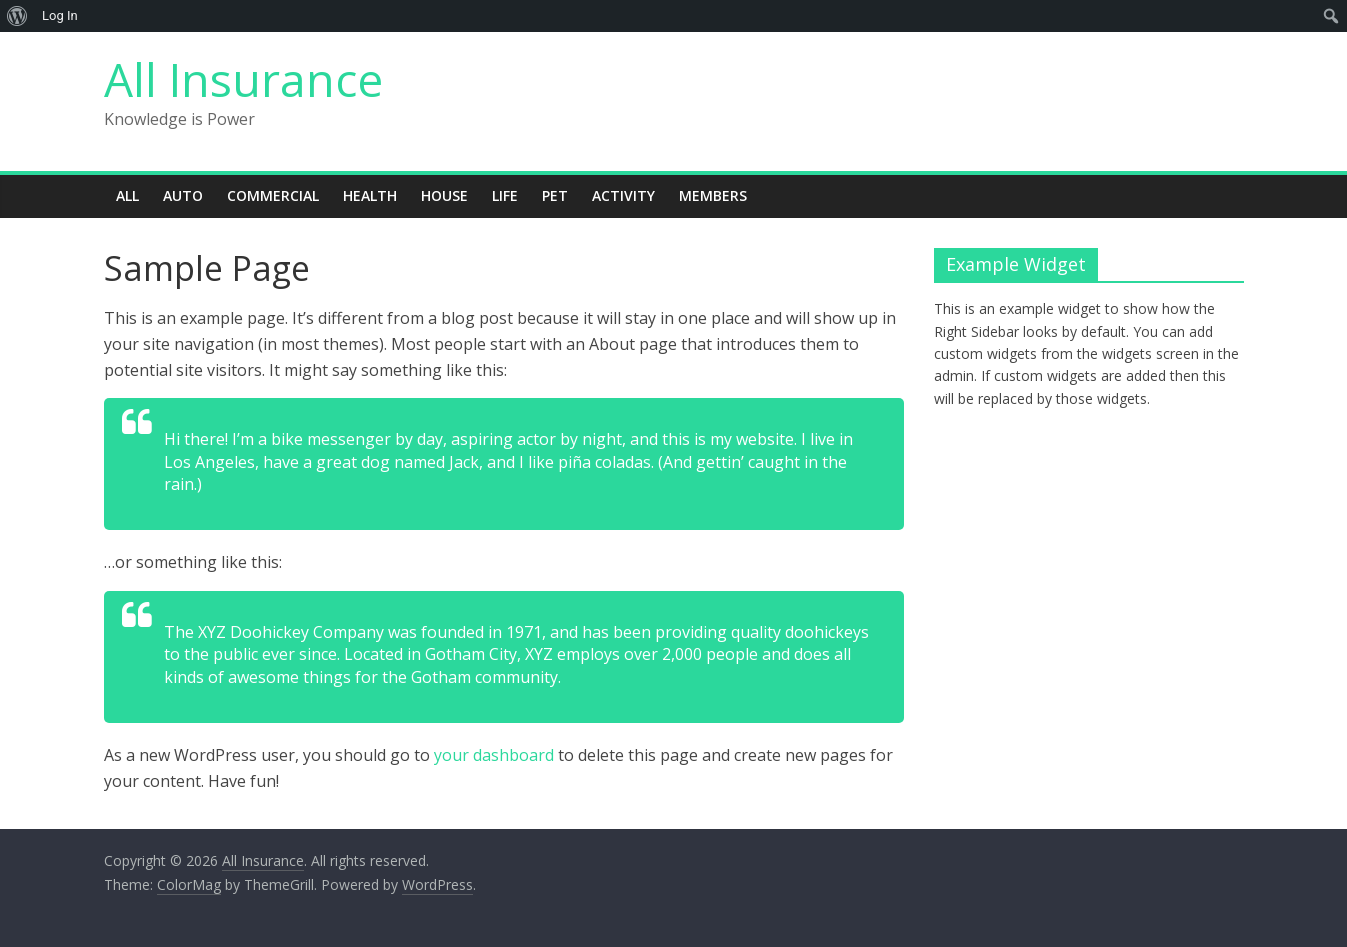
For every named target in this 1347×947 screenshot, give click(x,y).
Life (505, 195)
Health (370, 195)
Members (713, 195)
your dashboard (494, 755)
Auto (183, 195)
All (127, 195)
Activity (623, 195)
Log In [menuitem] (60, 15)
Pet (555, 195)
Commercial (273, 195)
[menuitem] (17, 16)
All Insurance (243, 79)
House (444, 195)
